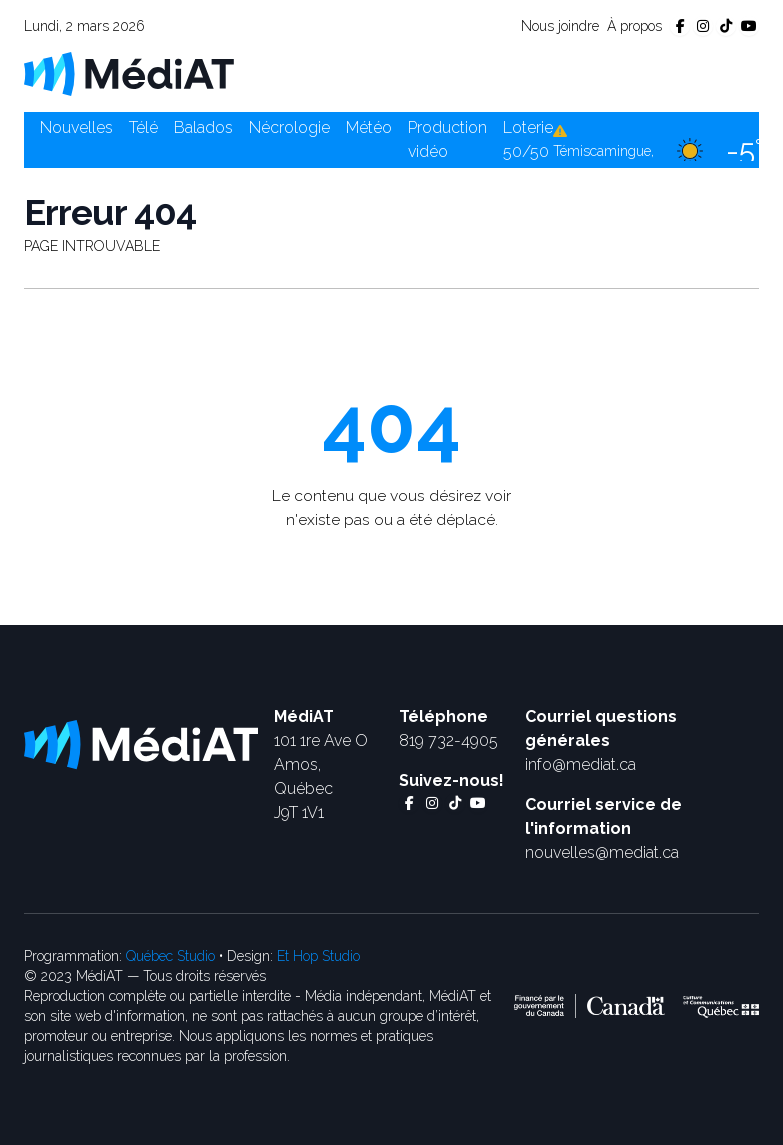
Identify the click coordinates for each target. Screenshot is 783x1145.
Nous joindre (560, 26)
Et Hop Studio (318, 956)
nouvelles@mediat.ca (602, 852)
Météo (369, 127)
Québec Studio (170, 956)
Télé (143, 127)
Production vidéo (447, 139)
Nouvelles (76, 127)
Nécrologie (289, 127)
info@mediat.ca (580, 764)
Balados (203, 127)
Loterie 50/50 (528, 139)
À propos (634, 26)
